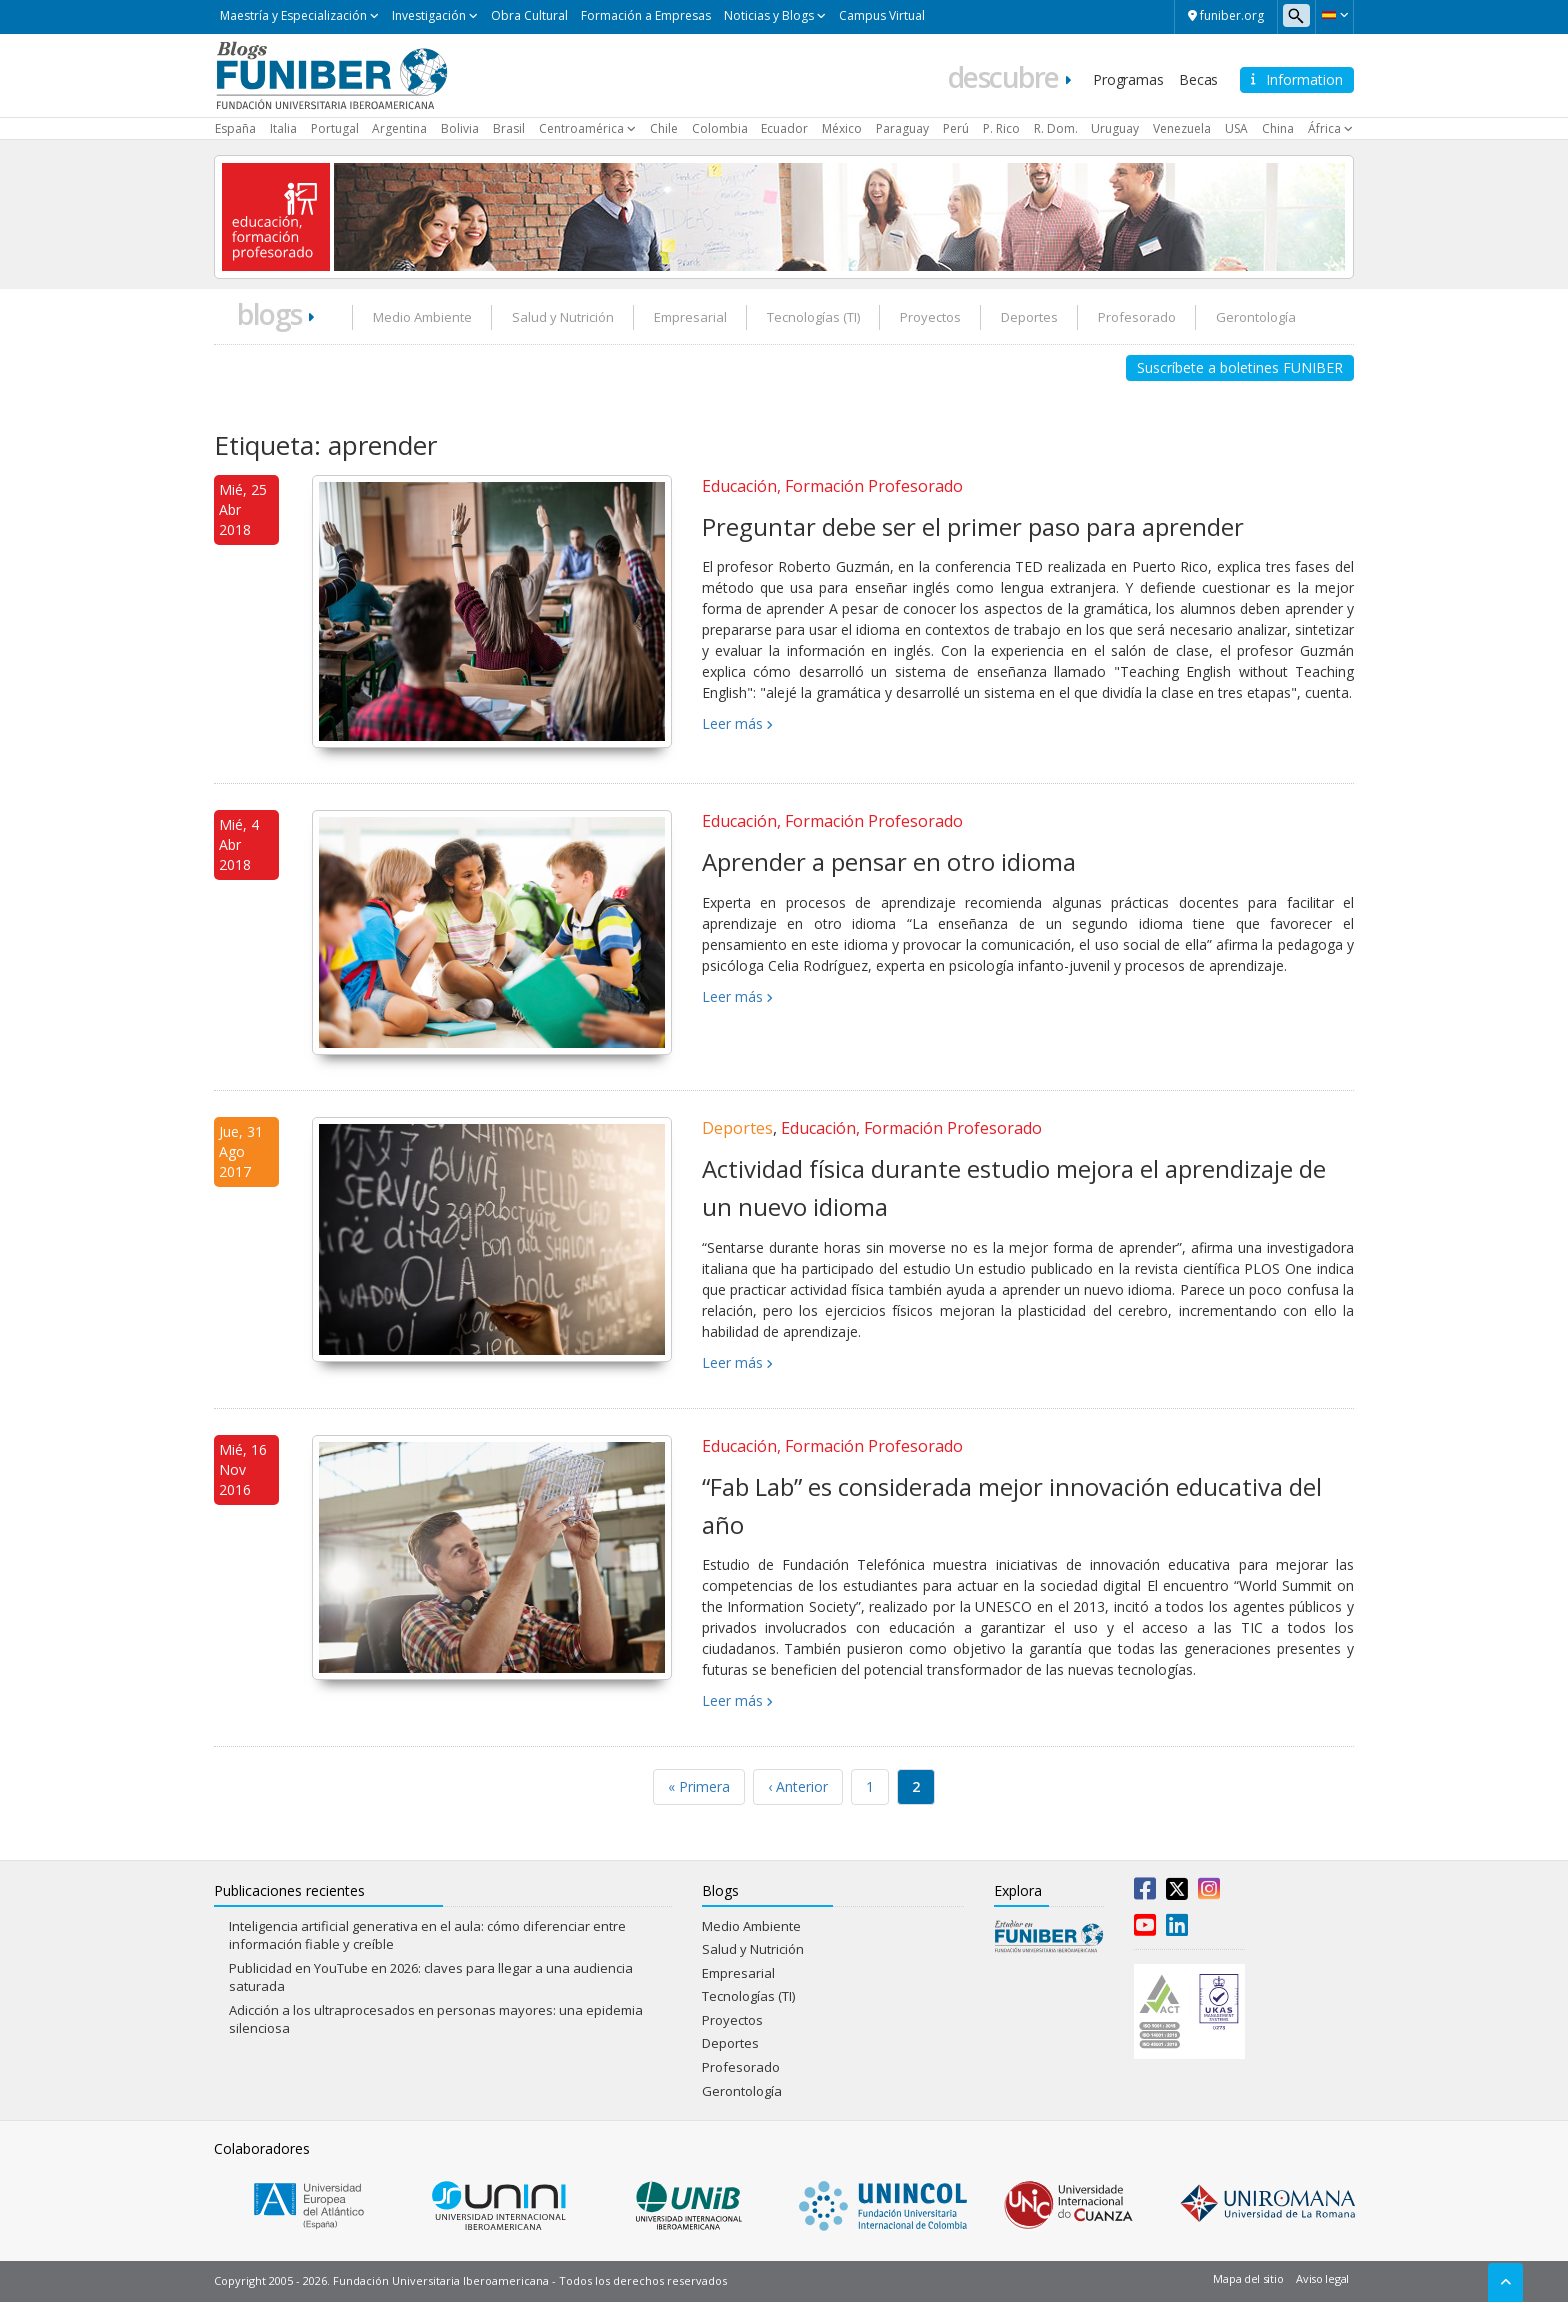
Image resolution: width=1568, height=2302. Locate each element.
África (1324, 128)
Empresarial (690, 317)
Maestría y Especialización (293, 15)
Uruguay (1115, 128)
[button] (1334, 15)
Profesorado (1137, 317)
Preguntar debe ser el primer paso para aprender (973, 526)
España (235, 128)
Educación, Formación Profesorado (832, 486)
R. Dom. (1056, 128)
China (1278, 128)
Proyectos (930, 317)
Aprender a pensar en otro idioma (889, 861)
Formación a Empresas (646, 15)
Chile (664, 128)
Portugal (335, 128)
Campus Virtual (882, 15)
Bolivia (460, 128)
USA (1236, 128)
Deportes (1029, 317)
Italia (283, 128)
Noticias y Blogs (769, 15)
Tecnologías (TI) (813, 317)
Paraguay (902, 128)
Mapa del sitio (1248, 2278)
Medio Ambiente (422, 317)
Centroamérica (581, 128)
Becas (1198, 79)
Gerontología (1256, 317)
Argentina (399, 128)
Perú (956, 128)
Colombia (720, 128)
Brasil (509, 128)
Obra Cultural (529, 15)
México (842, 128)
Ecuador (784, 128)
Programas (1128, 79)
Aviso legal (1322, 2278)
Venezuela (1182, 128)
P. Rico (1001, 128)
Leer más (732, 723)
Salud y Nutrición (563, 317)
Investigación (429, 15)
